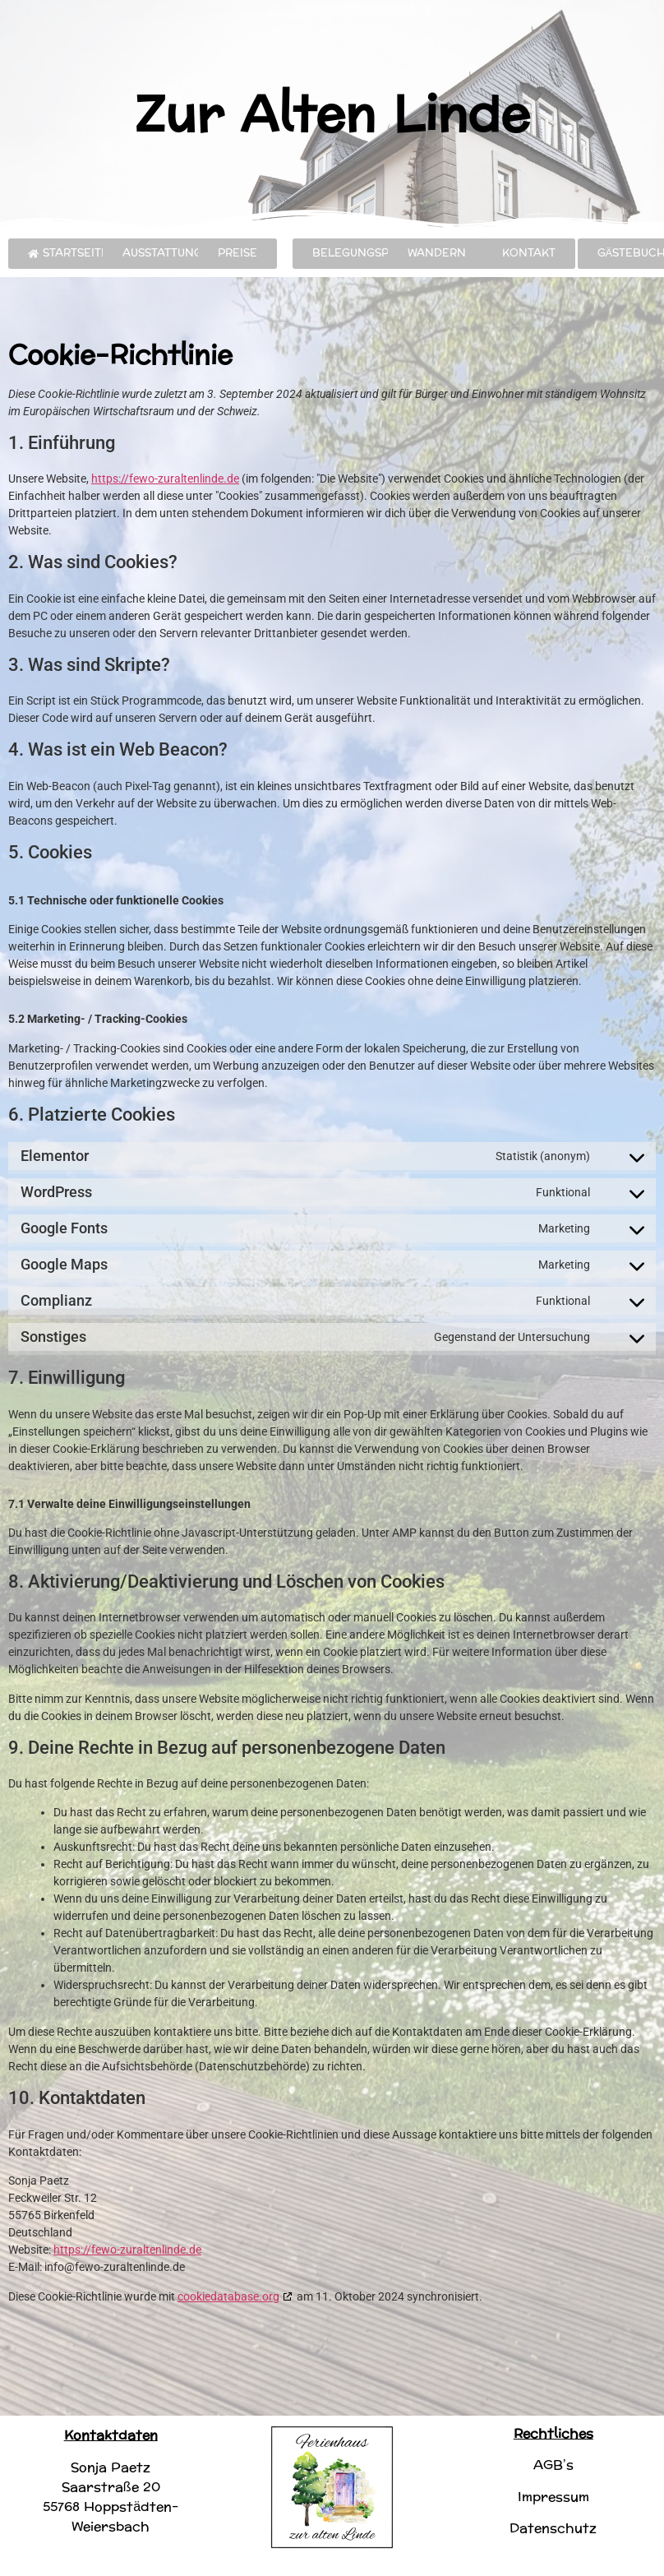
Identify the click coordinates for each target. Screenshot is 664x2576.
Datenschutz (553, 2528)
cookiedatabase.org (228, 2296)
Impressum (553, 2497)
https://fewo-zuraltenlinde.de (165, 478)
